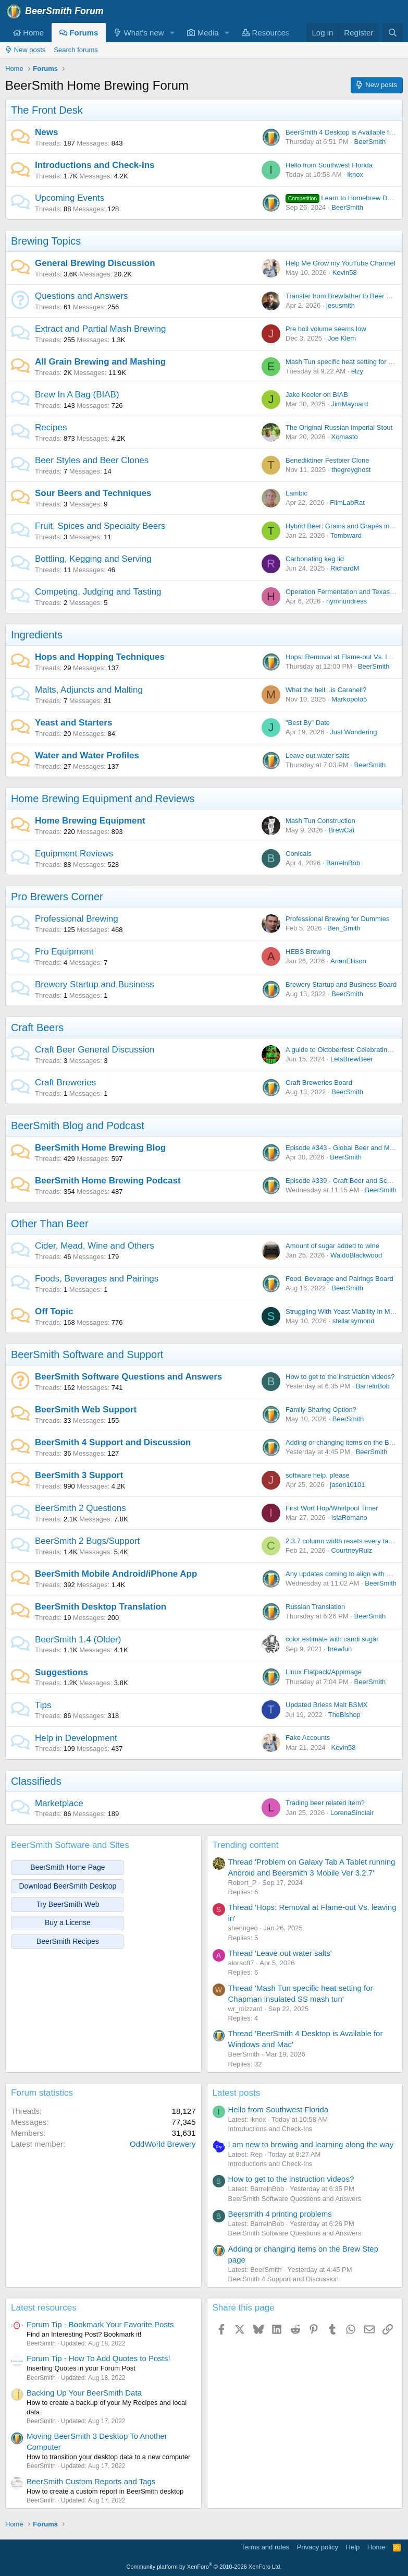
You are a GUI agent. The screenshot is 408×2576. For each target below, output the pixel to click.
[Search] (392, 32)
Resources (265, 32)
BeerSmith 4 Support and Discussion (113, 1442)
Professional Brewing (76, 919)
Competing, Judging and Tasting (98, 592)
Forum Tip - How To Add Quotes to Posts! (98, 2358)
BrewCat (341, 830)
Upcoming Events (69, 198)
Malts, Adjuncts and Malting (89, 690)
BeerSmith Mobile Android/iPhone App (116, 1574)
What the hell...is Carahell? (326, 690)
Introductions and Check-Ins (95, 165)
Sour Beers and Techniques (93, 493)
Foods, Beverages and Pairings (96, 1279)
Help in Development (76, 1738)
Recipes (51, 427)
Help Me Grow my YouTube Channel (340, 263)
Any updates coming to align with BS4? (344, 1574)
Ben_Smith (344, 928)
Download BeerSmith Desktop (68, 1886)
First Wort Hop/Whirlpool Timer (332, 1508)
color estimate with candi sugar (332, 1639)
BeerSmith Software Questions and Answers (128, 1377)
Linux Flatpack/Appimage (324, 1672)
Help (353, 2547)
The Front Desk (47, 110)
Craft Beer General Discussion (95, 1050)
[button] (172, 32)
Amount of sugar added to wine (332, 1246)
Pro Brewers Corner (57, 896)
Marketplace (59, 1803)
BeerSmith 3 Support (79, 1475)
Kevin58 (344, 272)
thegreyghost (350, 470)
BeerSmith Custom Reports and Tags (91, 2481)
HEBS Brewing (308, 952)
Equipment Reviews (74, 853)
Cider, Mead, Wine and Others (94, 1246)
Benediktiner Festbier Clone (327, 460)
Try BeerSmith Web (67, 1904)
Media (202, 32)
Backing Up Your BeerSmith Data (84, 2392)
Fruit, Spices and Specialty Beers (100, 526)
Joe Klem (342, 338)
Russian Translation (315, 1607)
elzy (357, 371)
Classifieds (36, 1781)
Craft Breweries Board (319, 1082)
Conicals (299, 853)
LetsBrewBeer (351, 1059)
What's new (139, 32)
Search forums (76, 50)
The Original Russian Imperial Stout (339, 427)
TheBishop (344, 1715)
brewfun (340, 1649)
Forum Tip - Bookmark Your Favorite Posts (100, 2324)
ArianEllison (348, 961)
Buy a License (68, 1922)
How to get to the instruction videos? (340, 1377)
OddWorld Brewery (162, 2143)
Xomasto (344, 437)
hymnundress (346, 601)
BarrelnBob (343, 863)
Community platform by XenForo (204, 2566)
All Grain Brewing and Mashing (100, 362)
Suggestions (61, 1672)
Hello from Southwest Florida (329, 165)
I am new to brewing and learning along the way (311, 2144)
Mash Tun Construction (320, 821)
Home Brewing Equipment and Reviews (102, 798)
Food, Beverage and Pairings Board (339, 1279)
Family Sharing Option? (321, 1409)
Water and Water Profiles (87, 755)
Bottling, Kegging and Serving (93, 559)
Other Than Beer (50, 1223)
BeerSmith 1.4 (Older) (78, 1639)
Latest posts (237, 2093)
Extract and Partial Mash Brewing (100, 329)
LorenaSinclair (352, 1813)
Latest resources (44, 2308)
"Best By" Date (308, 723)
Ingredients (37, 634)
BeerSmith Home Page (67, 1867)
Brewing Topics (46, 241)
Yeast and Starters (73, 723)
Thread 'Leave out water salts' (280, 1953)
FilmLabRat (347, 502)
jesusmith (340, 305)
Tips (43, 1705)
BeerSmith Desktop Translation (100, 1607)
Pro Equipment (64, 952)
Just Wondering (353, 732)
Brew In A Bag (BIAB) (77, 395)
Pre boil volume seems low (326, 329)
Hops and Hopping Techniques (100, 657)
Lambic (296, 493)
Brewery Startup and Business (94, 984)
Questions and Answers (81, 296)
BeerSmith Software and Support (87, 1354)
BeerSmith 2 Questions (80, 1508)
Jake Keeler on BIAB (317, 394)
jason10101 (347, 1485)
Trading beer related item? (325, 1803)
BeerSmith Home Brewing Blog (100, 1148)
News (46, 132)
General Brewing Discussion (95, 263)
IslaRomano (349, 1517)
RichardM (345, 568)
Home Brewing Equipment (90, 821)
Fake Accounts (308, 1737)
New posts (25, 50)
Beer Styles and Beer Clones (92, 460)
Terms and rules (265, 2547)
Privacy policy (317, 2547)
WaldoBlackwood (356, 1255)
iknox (355, 174)
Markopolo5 (349, 699)
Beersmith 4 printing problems (280, 2213)
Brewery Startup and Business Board (341, 984)
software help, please (318, 1475)
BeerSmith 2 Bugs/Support (87, 1541)
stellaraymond (353, 1321)
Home (28, 32)
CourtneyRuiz (351, 1550)
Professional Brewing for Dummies (337, 919)
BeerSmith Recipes (67, 1941)
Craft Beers (37, 1027)
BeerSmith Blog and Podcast (77, 1125)
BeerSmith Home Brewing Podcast (108, 1181)
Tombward (346, 535)
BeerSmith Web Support (86, 1409)
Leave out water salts (318, 755)
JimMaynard (349, 404)
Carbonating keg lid (315, 559)
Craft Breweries (65, 1082)
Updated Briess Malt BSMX (327, 1705)
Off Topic (54, 1311)
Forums (78, 32)
